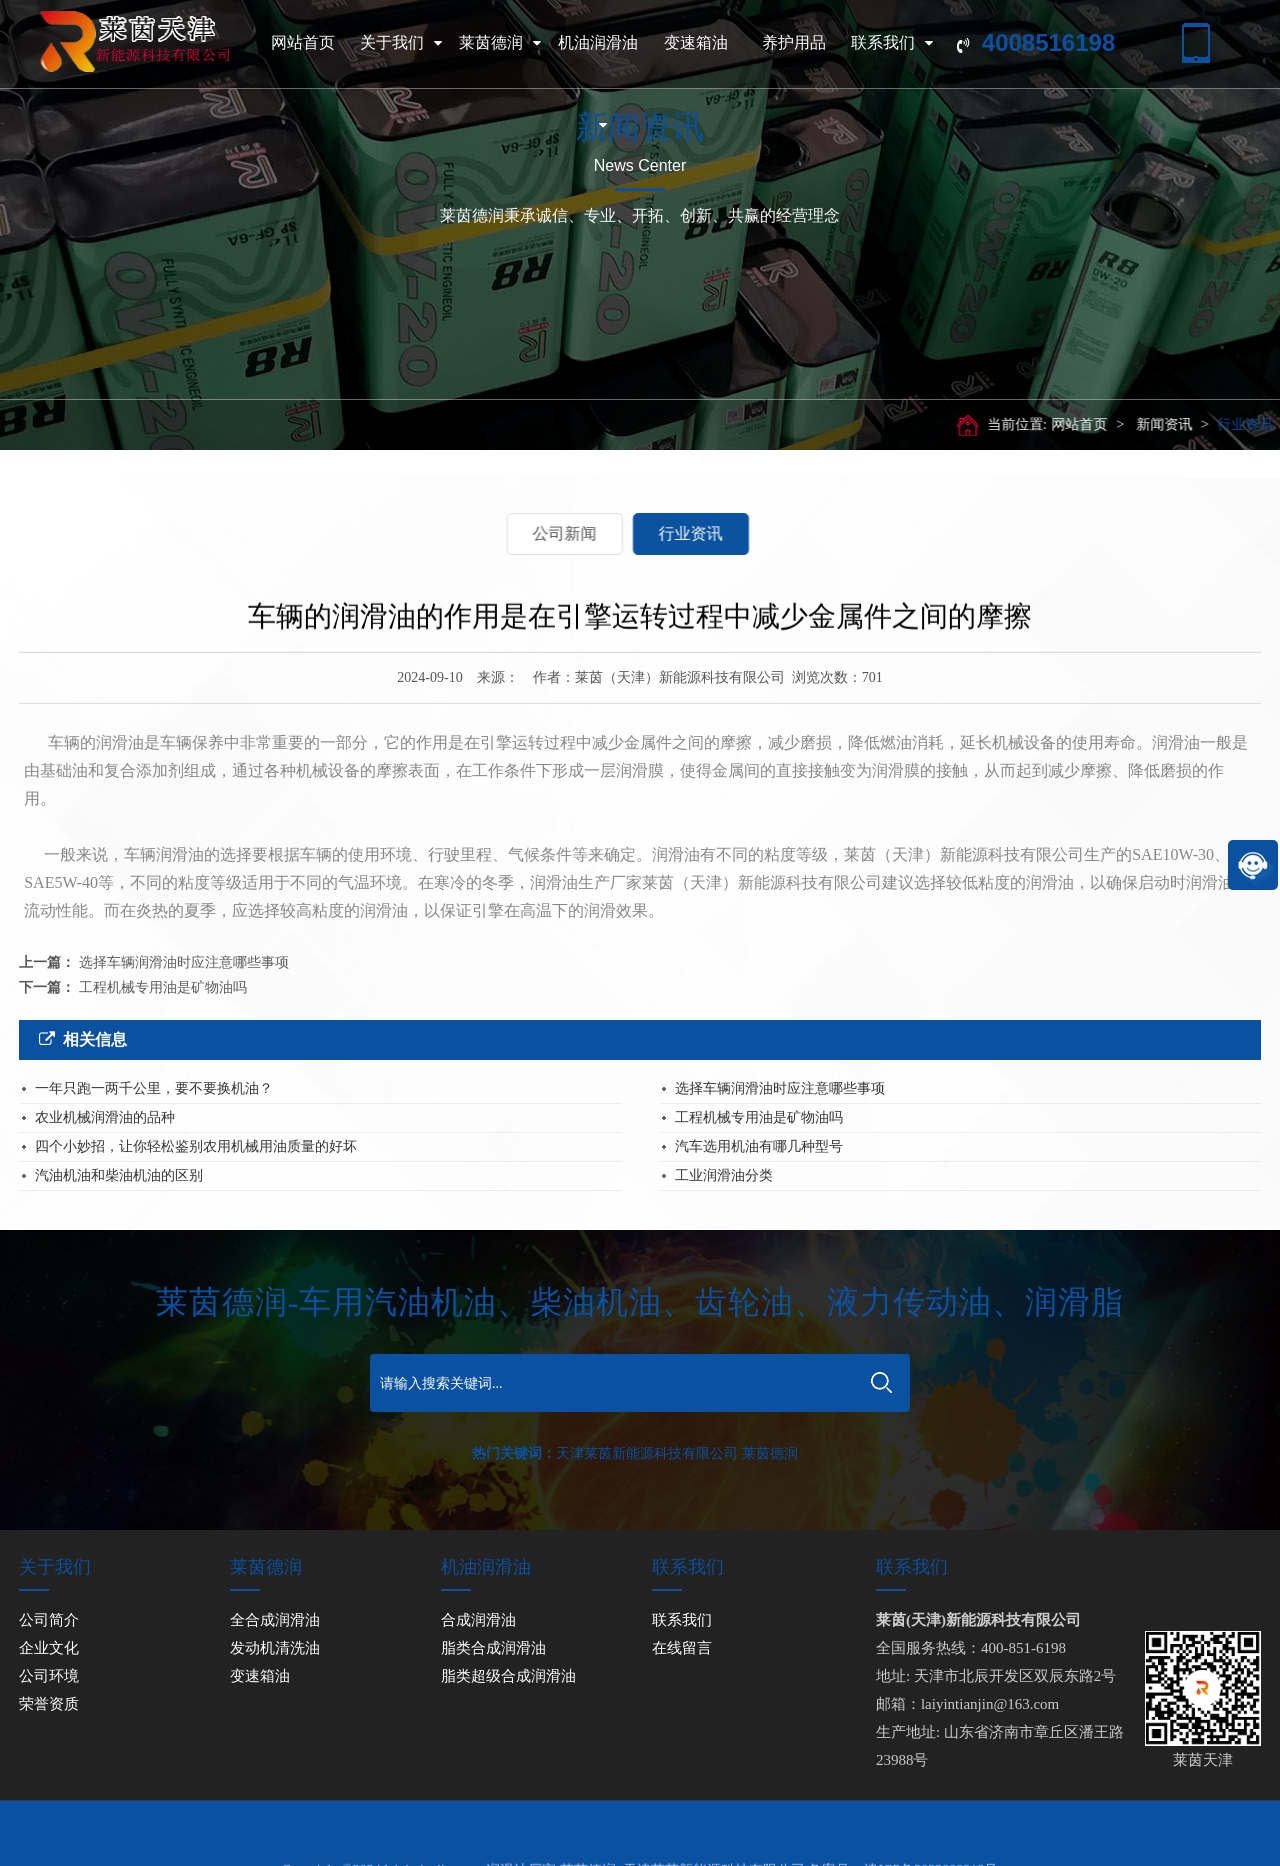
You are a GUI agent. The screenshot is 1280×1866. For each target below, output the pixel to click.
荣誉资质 (49, 1704)
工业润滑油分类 (724, 1175)
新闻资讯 (1145, 424)
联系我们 (892, 43)
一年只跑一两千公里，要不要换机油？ (154, 1088)
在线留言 (682, 1648)
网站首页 (303, 42)
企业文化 (49, 1648)
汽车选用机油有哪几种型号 (759, 1146)
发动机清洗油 (275, 1648)
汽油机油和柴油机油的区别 (119, 1175)
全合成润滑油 (275, 1620)
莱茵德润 (500, 43)
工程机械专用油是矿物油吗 (163, 987)
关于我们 (401, 43)
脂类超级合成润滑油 (508, 1676)
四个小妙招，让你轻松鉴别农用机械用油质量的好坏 (196, 1146)
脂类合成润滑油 (493, 1648)
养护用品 (794, 42)
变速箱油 (696, 42)
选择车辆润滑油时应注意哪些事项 (184, 962)
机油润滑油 (598, 99)
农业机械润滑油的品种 (105, 1117)
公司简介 (49, 1620)
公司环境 (49, 1676)
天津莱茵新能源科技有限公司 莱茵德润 (677, 1453)
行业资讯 (1226, 424)
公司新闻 (489, 533)
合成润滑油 (478, 1620)
